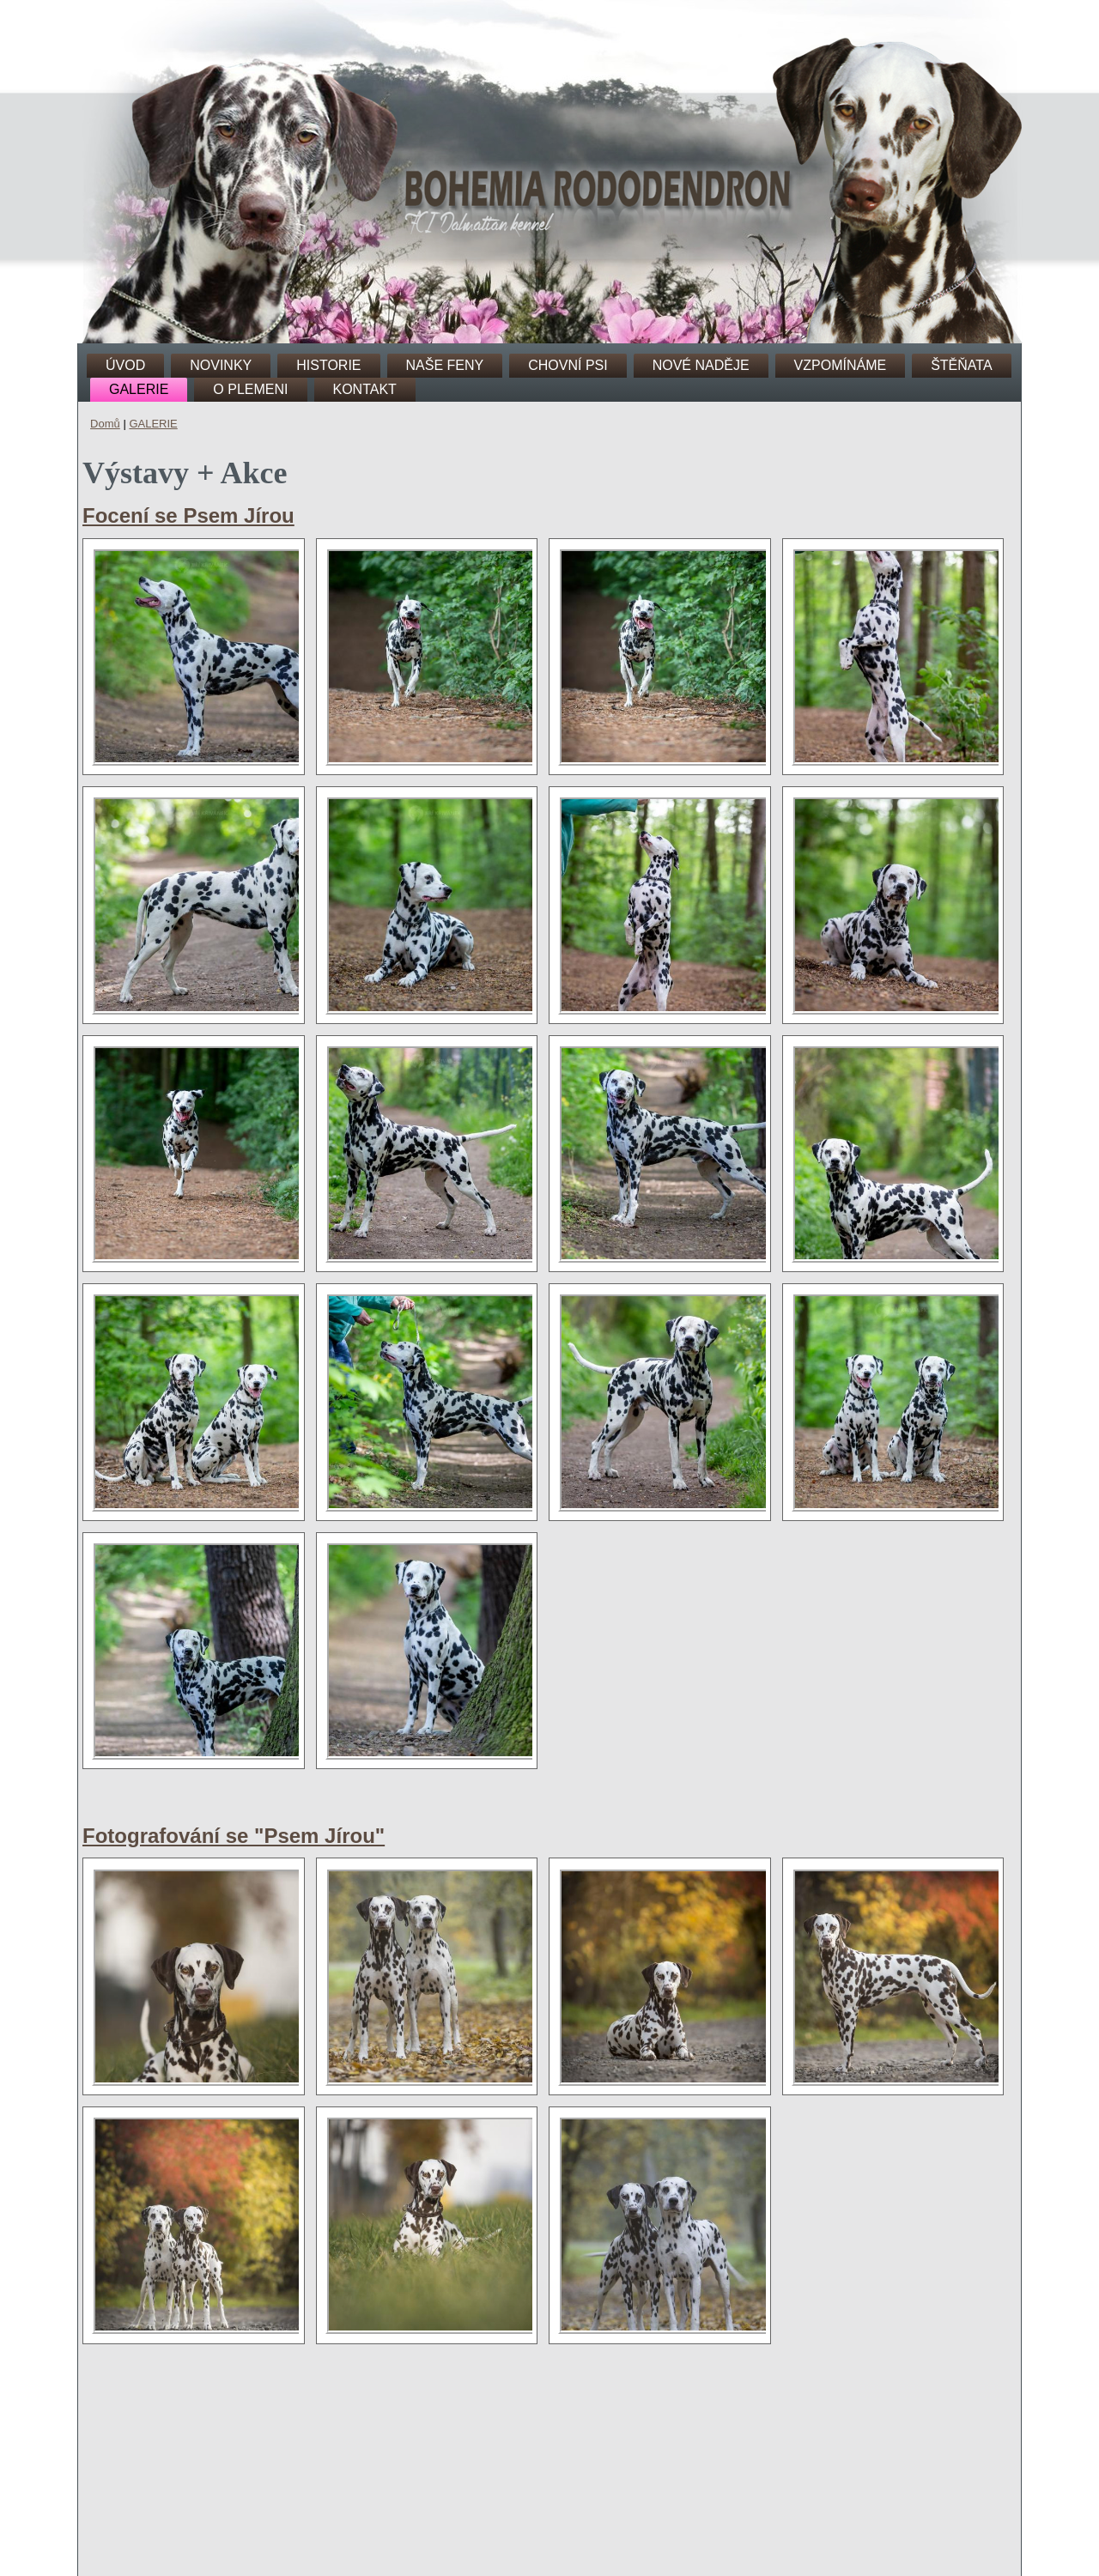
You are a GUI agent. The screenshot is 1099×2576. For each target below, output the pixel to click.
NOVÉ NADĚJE (701, 365)
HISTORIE (328, 365)
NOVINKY (221, 365)
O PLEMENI (250, 389)
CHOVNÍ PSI (567, 365)
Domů (105, 423)
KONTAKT (365, 389)
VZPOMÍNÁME (840, 365)
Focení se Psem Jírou (188, 515)
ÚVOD (125, 365)
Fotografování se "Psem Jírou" (233, 1835)
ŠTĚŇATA (961, 365)
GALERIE (138, 389)
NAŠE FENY (445, 365)
